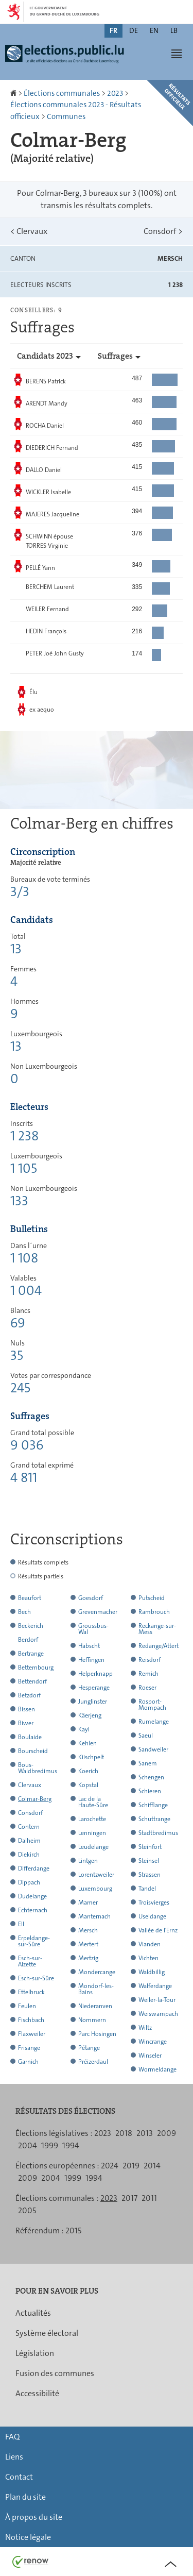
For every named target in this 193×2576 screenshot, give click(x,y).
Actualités (33, 2313)
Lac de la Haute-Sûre (93, 1802)
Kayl (84, 1729)
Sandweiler (153, 1749)
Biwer (25, 1723)
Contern (29, 1827)
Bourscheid (33, 1751)
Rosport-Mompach (152, 1704)
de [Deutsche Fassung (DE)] (133, 30)
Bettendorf (32, 1681)
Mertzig (88, 1958)
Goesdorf (90, 1598)
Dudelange (32, 1896)
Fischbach (31, 2020)
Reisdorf (149, 1660)
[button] (176, 53)
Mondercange (96, 1972)
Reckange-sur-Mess (157, 1629)
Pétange (89, 2048)
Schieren (149, 1791)
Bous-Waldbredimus (37, 1768)
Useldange (152, 1916)
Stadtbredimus (158, 1833)
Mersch (88, 1930)
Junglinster (92, 1701)
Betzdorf (29, 1695)
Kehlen (87, 1743)
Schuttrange (154, 1819)
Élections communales (62, 93)
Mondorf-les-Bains (96, 1989)
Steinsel (148, 1861)
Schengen (151, 1777)
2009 (166, 2133)
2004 (27, 2145)
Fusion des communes (54, 2373)
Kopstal (88, 1785)
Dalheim (29, 1841)
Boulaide (30, 1737)
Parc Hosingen (97, 2034)
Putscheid (151, 1598)
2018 (123, 2133)
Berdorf (28, 1640)
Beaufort (29, 1598)
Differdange (33, 1868)
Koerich (88, 1771)
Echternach (32, 1910)
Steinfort (150, 1847)
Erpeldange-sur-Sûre (34, 1941)
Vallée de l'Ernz (158, 1930)
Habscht (89, 1646)
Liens (14, 2456)
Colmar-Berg (34, 1799)
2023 (115, 93)
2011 (149, 2198)
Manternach (94, 1916)
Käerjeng (89, 1715)
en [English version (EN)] (154, 30)
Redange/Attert (158, 1646)
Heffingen (91, 1660)
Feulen (27, 2006)
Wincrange (152, 2042)
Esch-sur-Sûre (36, 1978)
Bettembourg (36, 1667)
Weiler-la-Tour (157, 2000)
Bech (24, 1612)
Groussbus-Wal (93, 1629)
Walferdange (155, 1986)
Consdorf (163, 231)
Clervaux (28, 231)
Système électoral (46, 2333)
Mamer (88, 1902)
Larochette (92, 1819)
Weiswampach (158, 2014)
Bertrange (31, 1653)
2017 (129, 2198)
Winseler (150, 2055)
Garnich (28, 2062)
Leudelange (93, 1847)
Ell (21, 1924)
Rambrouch (154, 1612)
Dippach (29, 1882)
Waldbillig (151, 1972)
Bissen (26, 1709)
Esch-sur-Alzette (30, 1961)
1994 (70, 2145)
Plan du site (25, 2496)
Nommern (92, 2020)
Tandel (147, 1888)
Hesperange (94, 1687)
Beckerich (30, 1626)
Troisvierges (153, 1902)
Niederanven (95, 2006)
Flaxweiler (31, 2034)
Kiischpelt (91, 1757)
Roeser (147, 1687)
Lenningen (92, 1833)
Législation (34, 2353)
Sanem (147, 1763)
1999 (49, 2145)
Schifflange (153, 1805)
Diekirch (29, 1854)
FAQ (12, 2436)
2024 (109, 2165)
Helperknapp (95, 1674)
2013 (144, 2133)
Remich (148, 1674)
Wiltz (145, 2028)
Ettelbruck (31, 1992)
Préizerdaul (93, 2062)
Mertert (88, 1944)
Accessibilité (37, 2393)
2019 (130, 2165)
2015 (73, 2230)
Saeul (145, 1735)
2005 (27, 2210)
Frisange (29, 2048)
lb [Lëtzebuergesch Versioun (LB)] (174, 30)
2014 (152, 2165)
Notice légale (28, 2537)
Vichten (148, 1958)
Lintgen (88, 1861)
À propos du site (33, 2517)
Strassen (149, 1875)
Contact (19, 2476)
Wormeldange (157, 2069)
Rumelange (153, 1722)
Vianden (149, 1944)
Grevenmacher (97, 1612)
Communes (66, 116)
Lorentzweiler (96, 1875)
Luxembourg (95, 1888)
